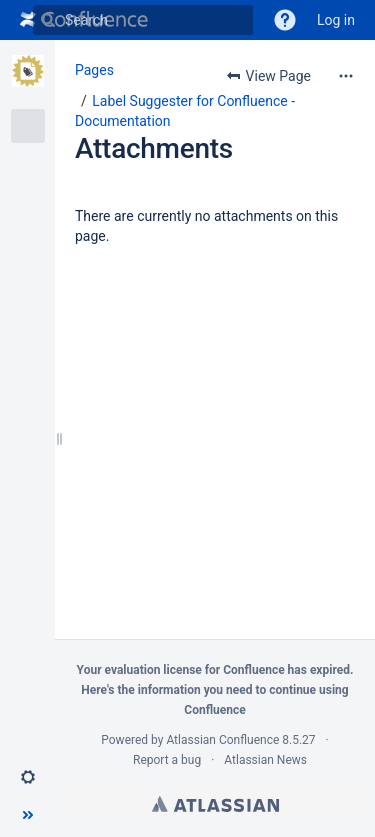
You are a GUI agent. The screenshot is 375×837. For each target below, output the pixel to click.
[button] (285, 20)
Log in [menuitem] (336, 20)
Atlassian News (265, 760)
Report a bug (167, 760)
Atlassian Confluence (222, 740)
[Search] (48, 20)
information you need (195, 690)
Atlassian (215, 804)
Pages (94, 70)
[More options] (346, 76)
